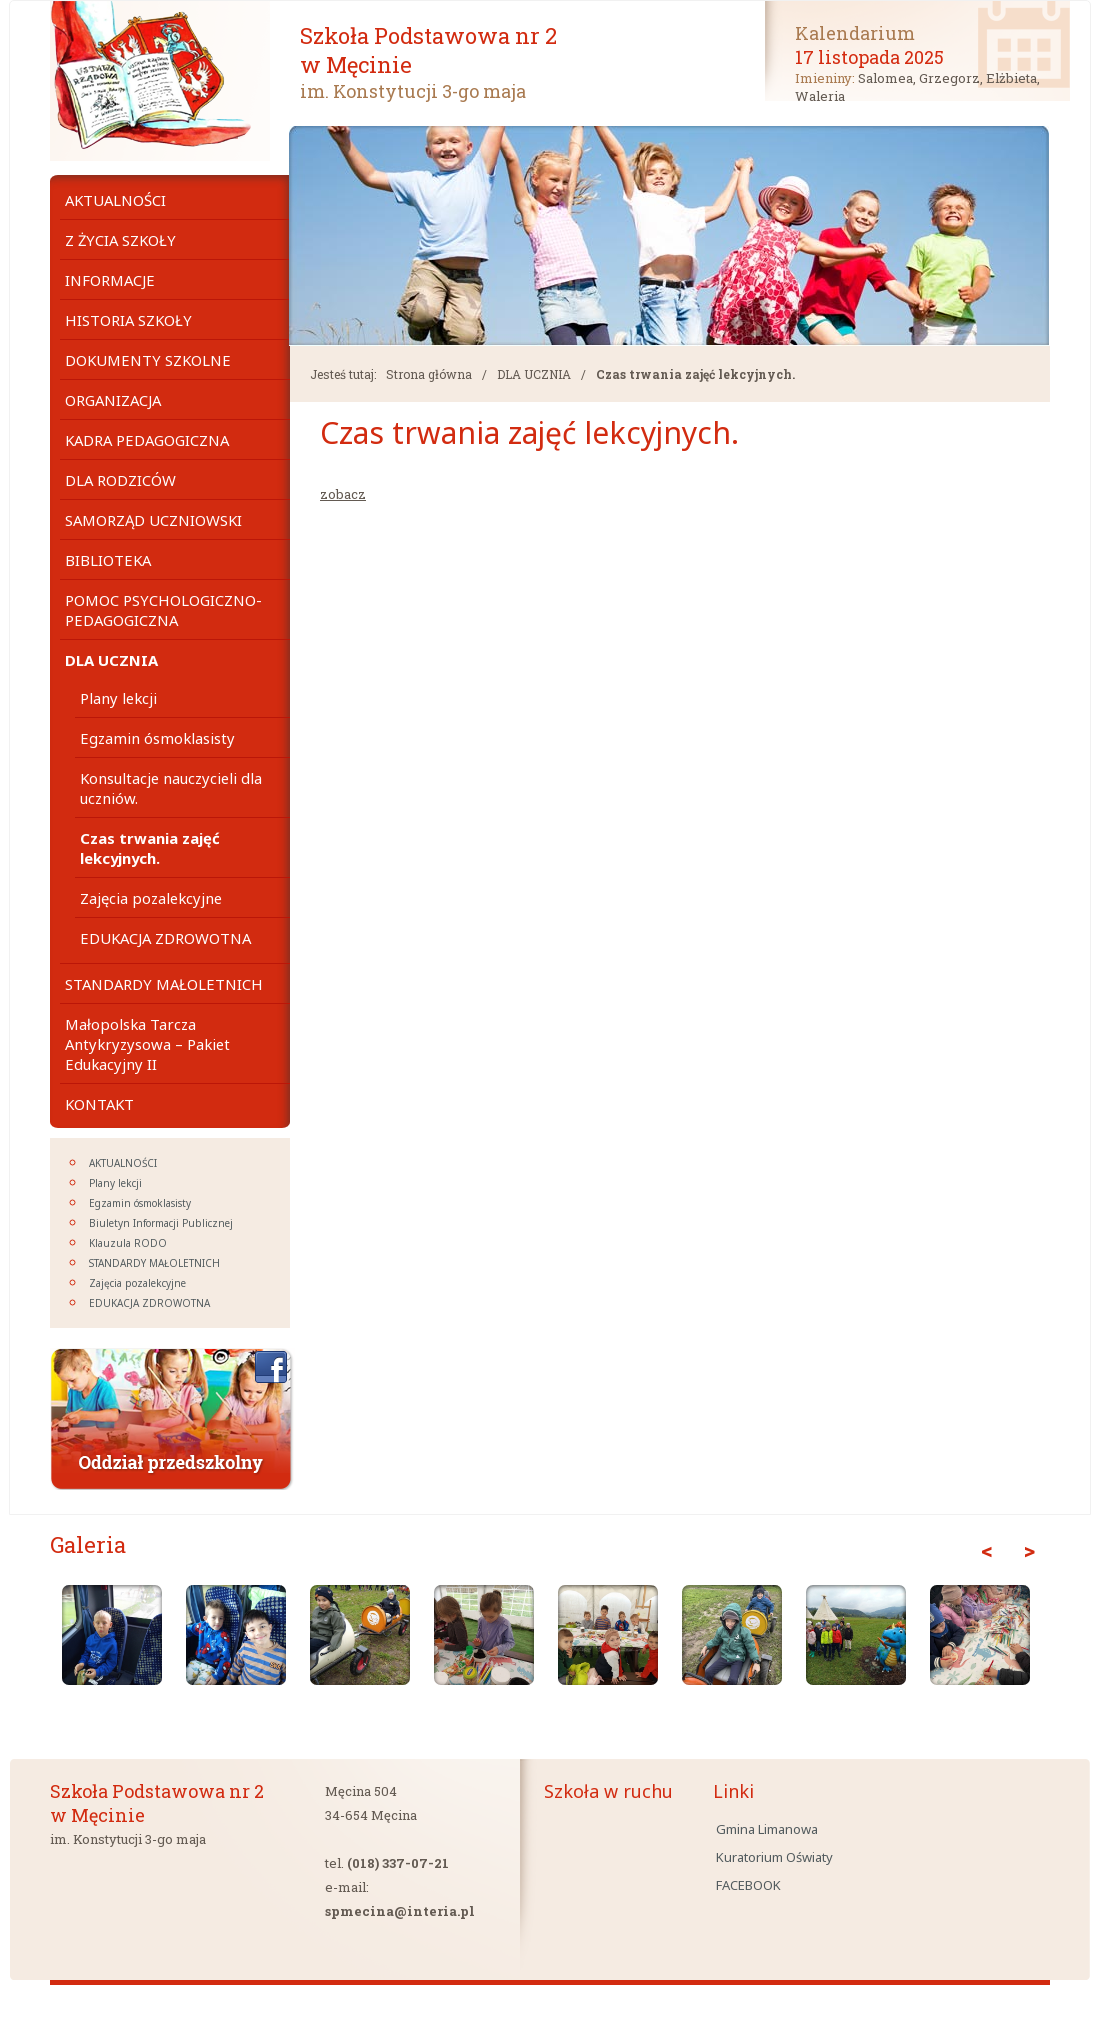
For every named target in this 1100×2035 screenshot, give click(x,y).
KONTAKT (99, 1104)
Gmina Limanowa (767, 1829)
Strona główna (429, 374)
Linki (733, 1791)
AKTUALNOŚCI (115, 200)
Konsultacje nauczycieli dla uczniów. (171, 788)
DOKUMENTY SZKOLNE (148, 360)
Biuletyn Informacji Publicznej (161, 1223)
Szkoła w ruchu (608, 1791)
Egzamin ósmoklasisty (157, 738)
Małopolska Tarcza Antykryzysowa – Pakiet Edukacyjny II (147, 1044)
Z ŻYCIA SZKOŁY (120, 240)
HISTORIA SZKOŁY (128, 320)
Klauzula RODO (128, 1243)
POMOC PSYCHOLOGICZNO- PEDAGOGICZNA (163, 610)
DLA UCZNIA (534, 374)
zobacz (343, 494)
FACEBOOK (748, 1885)
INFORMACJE (110, 280)
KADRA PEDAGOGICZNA (147, 440)
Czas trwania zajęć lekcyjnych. (695, 374)
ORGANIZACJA (113, 400)
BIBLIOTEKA (108, 560)
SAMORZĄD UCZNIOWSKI (153, 520)
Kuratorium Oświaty (774, 1857)
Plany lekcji (118, 698)
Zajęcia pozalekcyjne (151, 898)
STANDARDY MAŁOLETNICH (164, 984)
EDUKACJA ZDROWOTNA (165, 938)
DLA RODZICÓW (120, 480)
